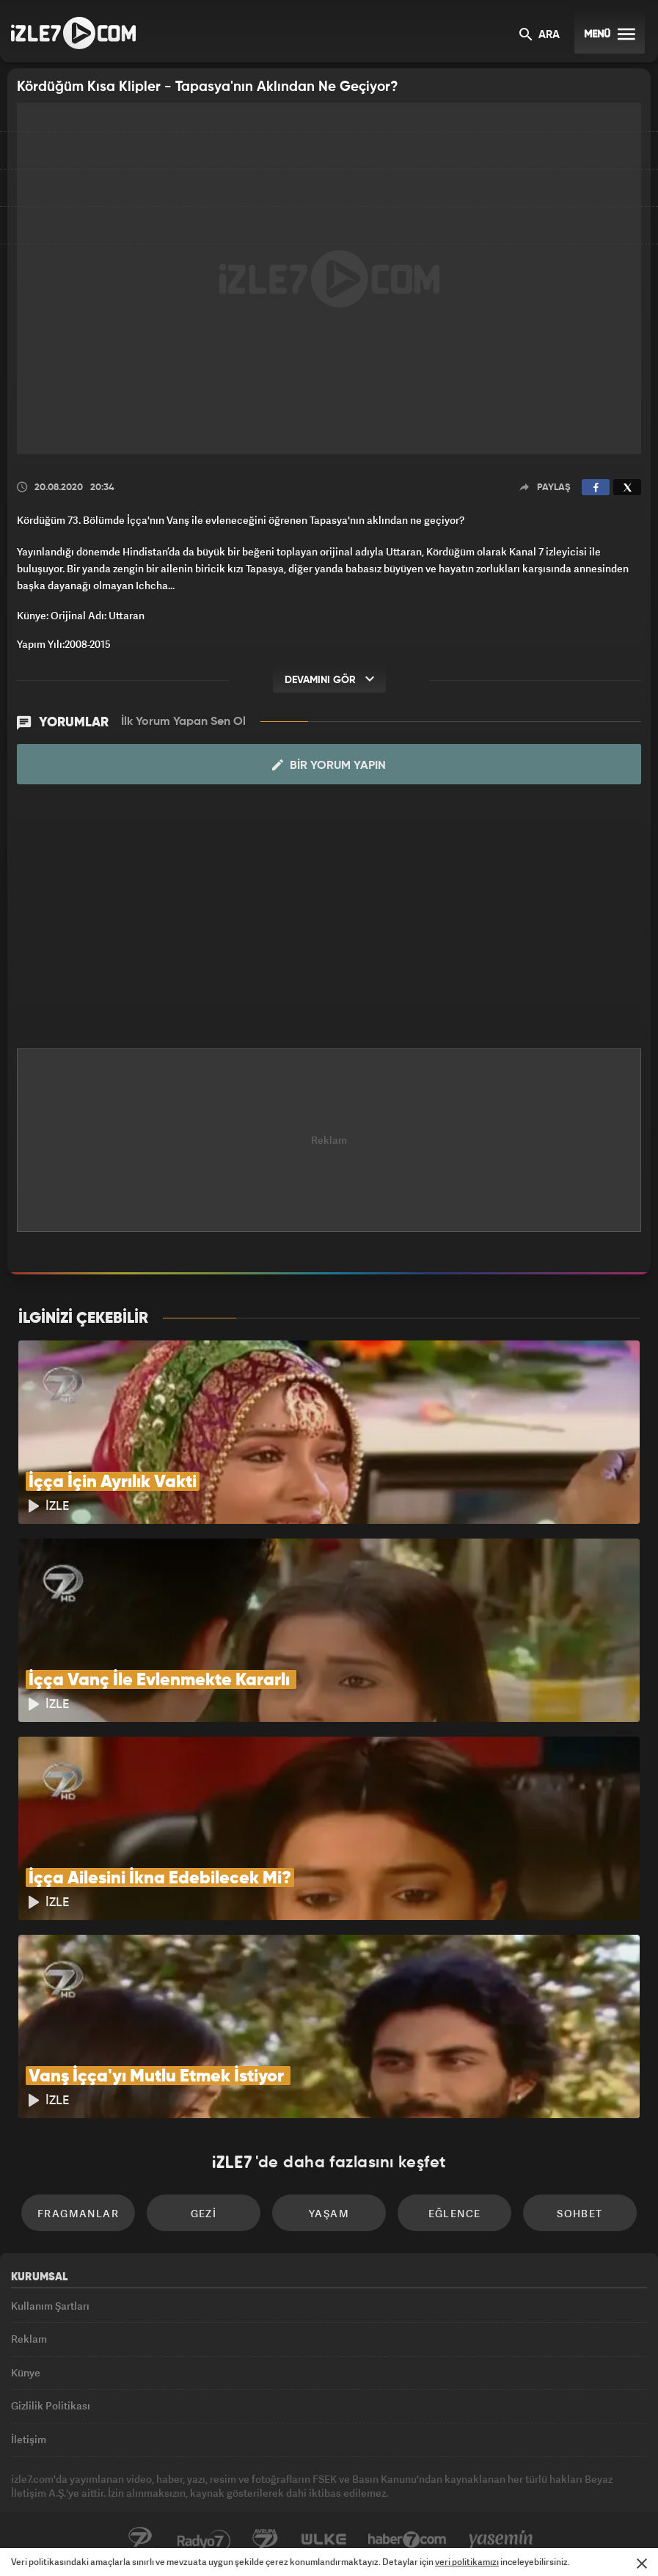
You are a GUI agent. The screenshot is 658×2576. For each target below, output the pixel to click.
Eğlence (454, 2213)
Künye (25, 2372)
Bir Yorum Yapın (329, 765)
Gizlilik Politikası (50, 2405)
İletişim (28, 2439)
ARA (539, 35)
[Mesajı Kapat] (642, 2563)
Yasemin (501, 2540)
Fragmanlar (78, 2213)
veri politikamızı (467, 2561)
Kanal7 (140, 2540)
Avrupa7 (265, 2540)
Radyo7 (204, 2540)
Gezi (204, 2213)
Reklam (29, 2339)
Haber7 (407, 2540)
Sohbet (579, 2213)
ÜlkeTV (323, 2540)
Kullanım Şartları (50, 2306)
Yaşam (329, 2213)
